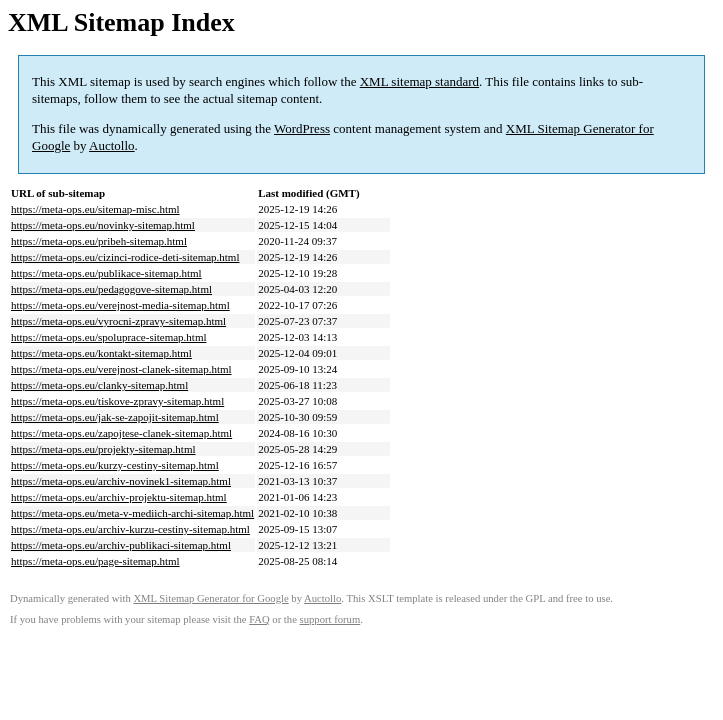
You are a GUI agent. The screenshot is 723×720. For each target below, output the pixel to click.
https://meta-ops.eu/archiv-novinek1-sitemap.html (121, 481)
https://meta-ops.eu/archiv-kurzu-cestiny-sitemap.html (130, 529)
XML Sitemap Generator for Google (210, 598)
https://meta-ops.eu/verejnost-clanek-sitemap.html (121, 369)
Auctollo (112, 145)
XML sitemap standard (419, 81)
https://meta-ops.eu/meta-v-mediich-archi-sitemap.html (132, 513)
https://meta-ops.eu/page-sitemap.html (95, 561)
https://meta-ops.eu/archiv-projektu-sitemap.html (119, 497)
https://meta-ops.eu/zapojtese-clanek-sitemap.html (121, 433)
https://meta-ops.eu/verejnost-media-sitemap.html (120, 305)
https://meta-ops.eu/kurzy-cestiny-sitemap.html (115, 465)
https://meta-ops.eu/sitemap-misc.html (95, 209)
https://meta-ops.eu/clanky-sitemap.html (99, 385)
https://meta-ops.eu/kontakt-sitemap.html (101, 353)
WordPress (302, 128)
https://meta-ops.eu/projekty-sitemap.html (103, 449)
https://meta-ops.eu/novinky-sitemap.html (103, 225)
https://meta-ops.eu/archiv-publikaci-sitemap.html (121, 545)
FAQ (259, 619)
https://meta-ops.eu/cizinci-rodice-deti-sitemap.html (125, 257)
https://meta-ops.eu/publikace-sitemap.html (106, 273)
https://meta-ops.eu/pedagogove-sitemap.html (111, 289)
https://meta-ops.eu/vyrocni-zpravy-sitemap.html (118, 321)
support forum (330, 619)
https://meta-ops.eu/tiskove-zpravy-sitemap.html (117, 401)
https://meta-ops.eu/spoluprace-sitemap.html (109, 337)
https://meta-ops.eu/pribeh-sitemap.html (99, 241)
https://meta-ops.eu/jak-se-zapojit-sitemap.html (115, 417)
